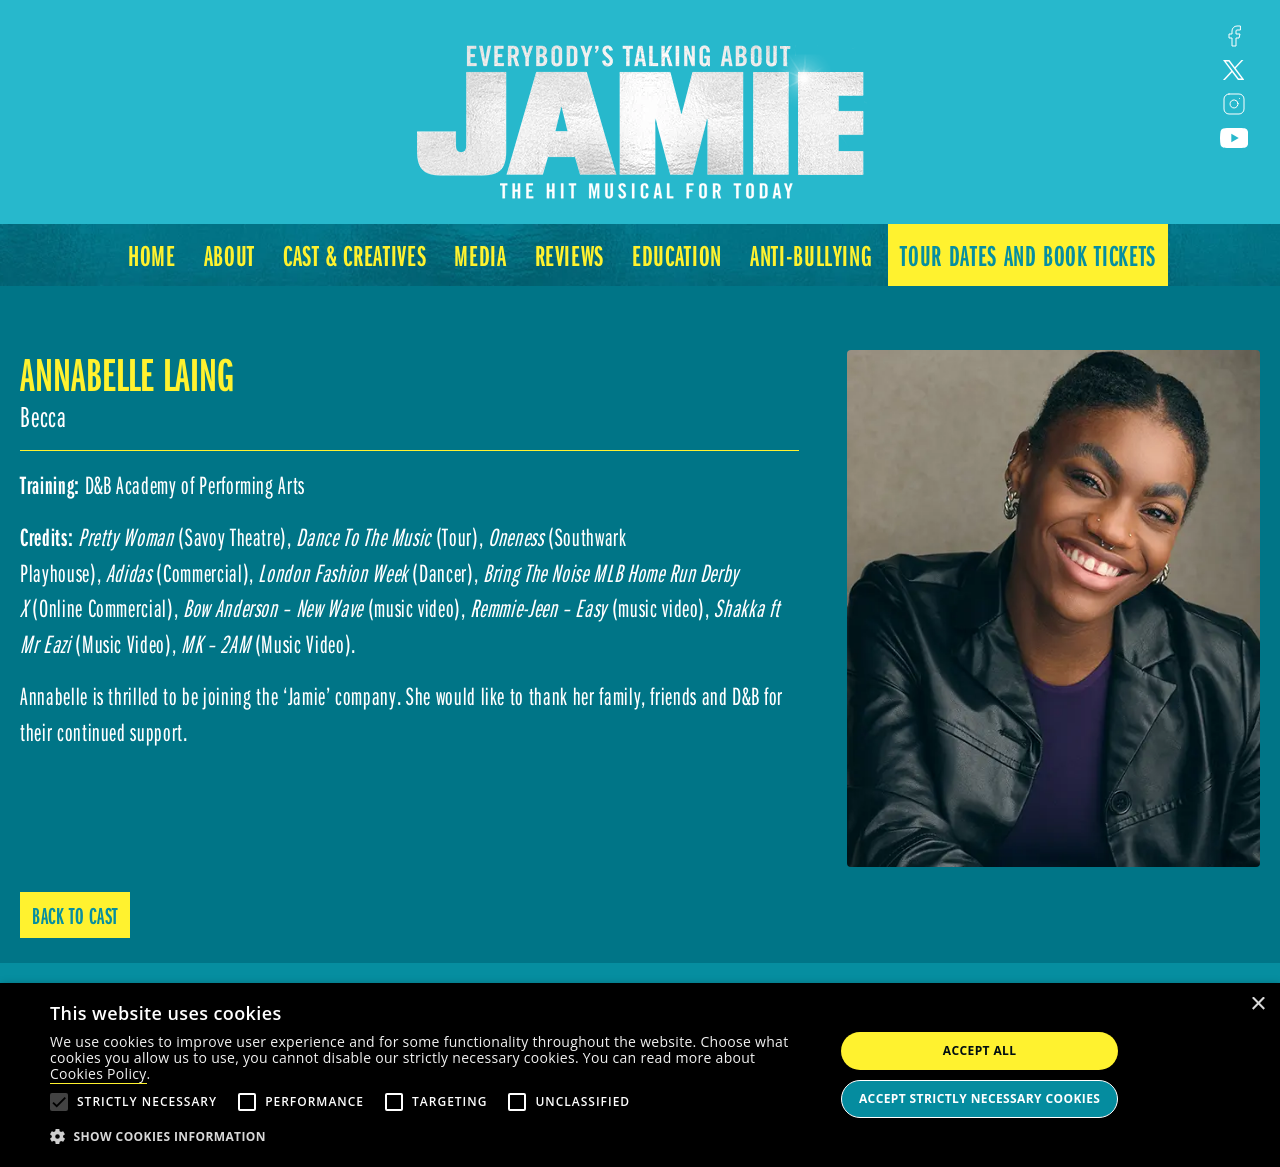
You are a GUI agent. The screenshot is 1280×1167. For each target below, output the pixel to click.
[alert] (640, 1075)
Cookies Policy (98, 1073)
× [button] (1257, 1004)
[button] (430, 1137)
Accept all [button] (980, 1050)
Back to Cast (75, 915)
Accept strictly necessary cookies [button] (979, 1098)
